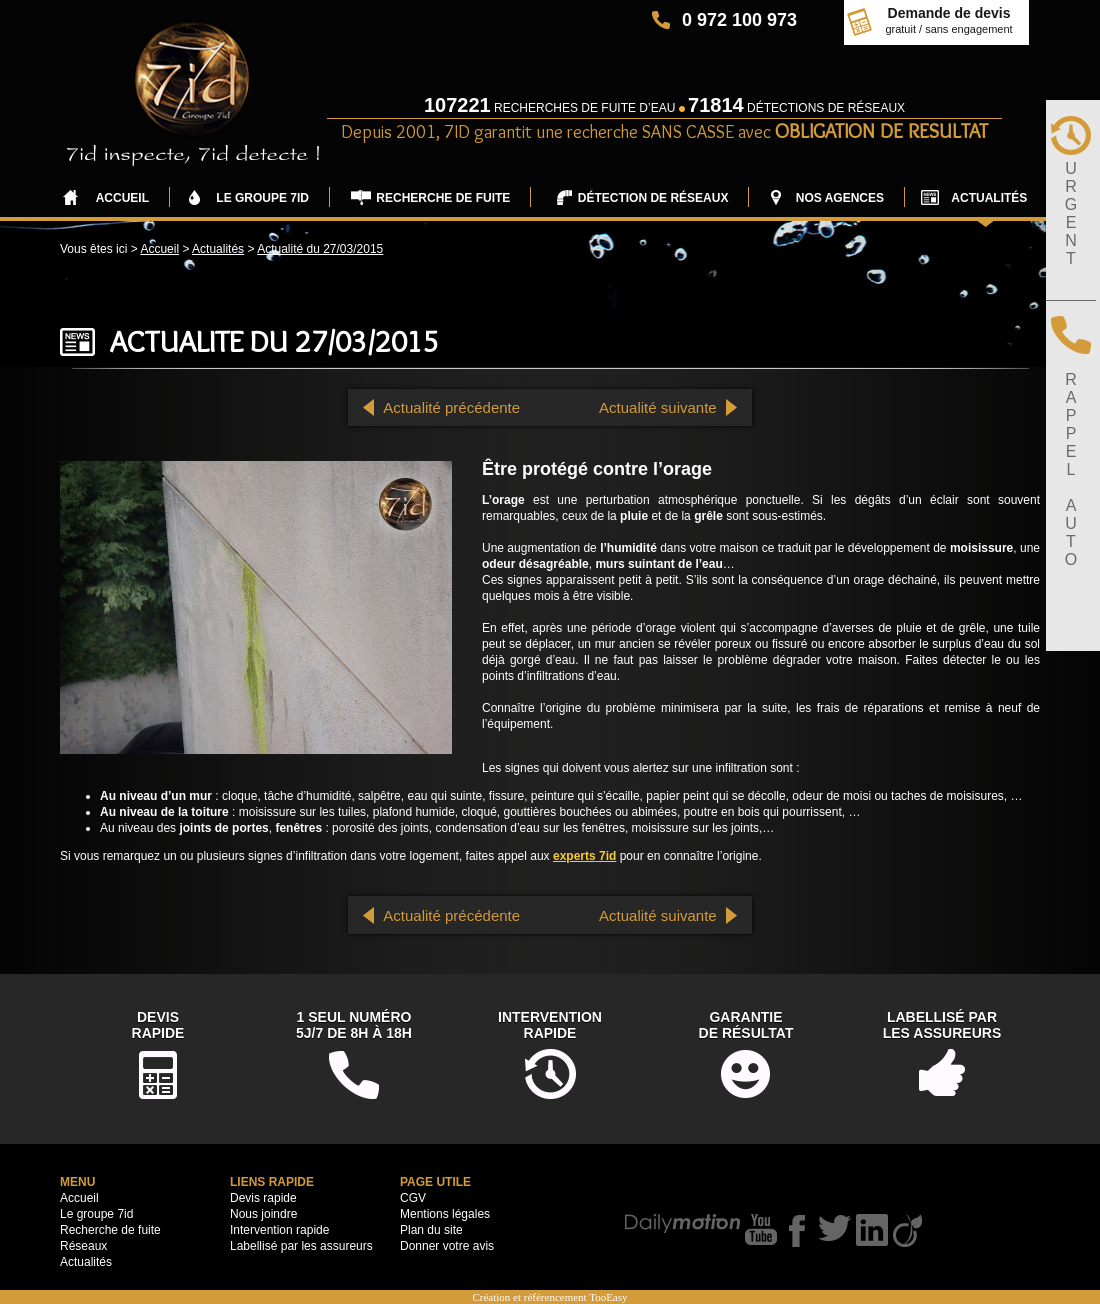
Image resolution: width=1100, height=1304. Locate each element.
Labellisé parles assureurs (942, 1025)
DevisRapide (158, 1025)
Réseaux (83, 1246)
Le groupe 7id (96, 1214)
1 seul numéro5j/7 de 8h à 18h (354, 1025)
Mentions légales (445, 1214)
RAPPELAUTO (1071, 469)
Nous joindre (263, 1214)
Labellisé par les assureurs (301, 1246)
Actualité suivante (658, 407)
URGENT (1071, 213)
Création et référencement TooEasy (549, 1297)
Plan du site (431, 1230)
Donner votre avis (447, 1246)
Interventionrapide (550, 1025)
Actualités (218, 249)
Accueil (159, 249)
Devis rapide (263, 1198)
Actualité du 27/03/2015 (320, 249)
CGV (413, 1198)
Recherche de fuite (110, 1230)
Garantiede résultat (746, 1025)
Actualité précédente (451, 407)
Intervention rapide (279, 1230)
